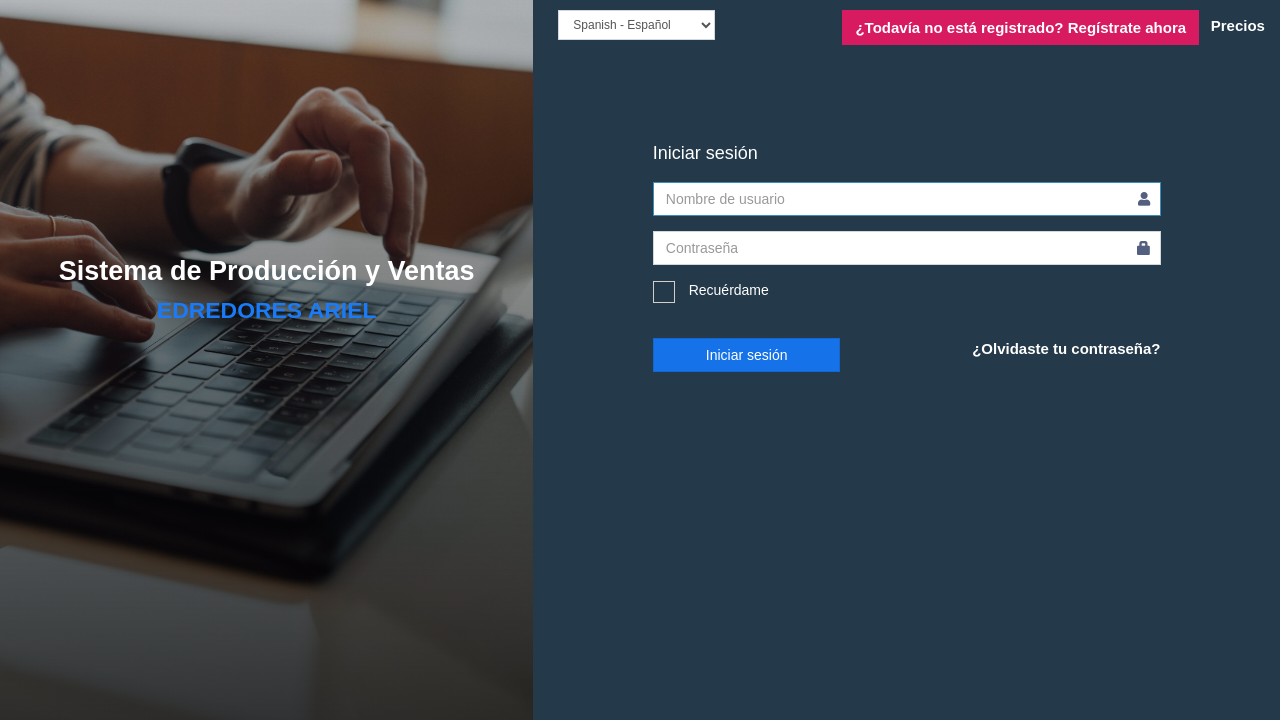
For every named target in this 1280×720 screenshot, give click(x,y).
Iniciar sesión (747, 355)
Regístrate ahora (1020, 27)
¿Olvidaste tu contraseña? (1066, 348)
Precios (1238, 25)
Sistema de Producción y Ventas (267, 271)
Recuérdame (711, 292)
